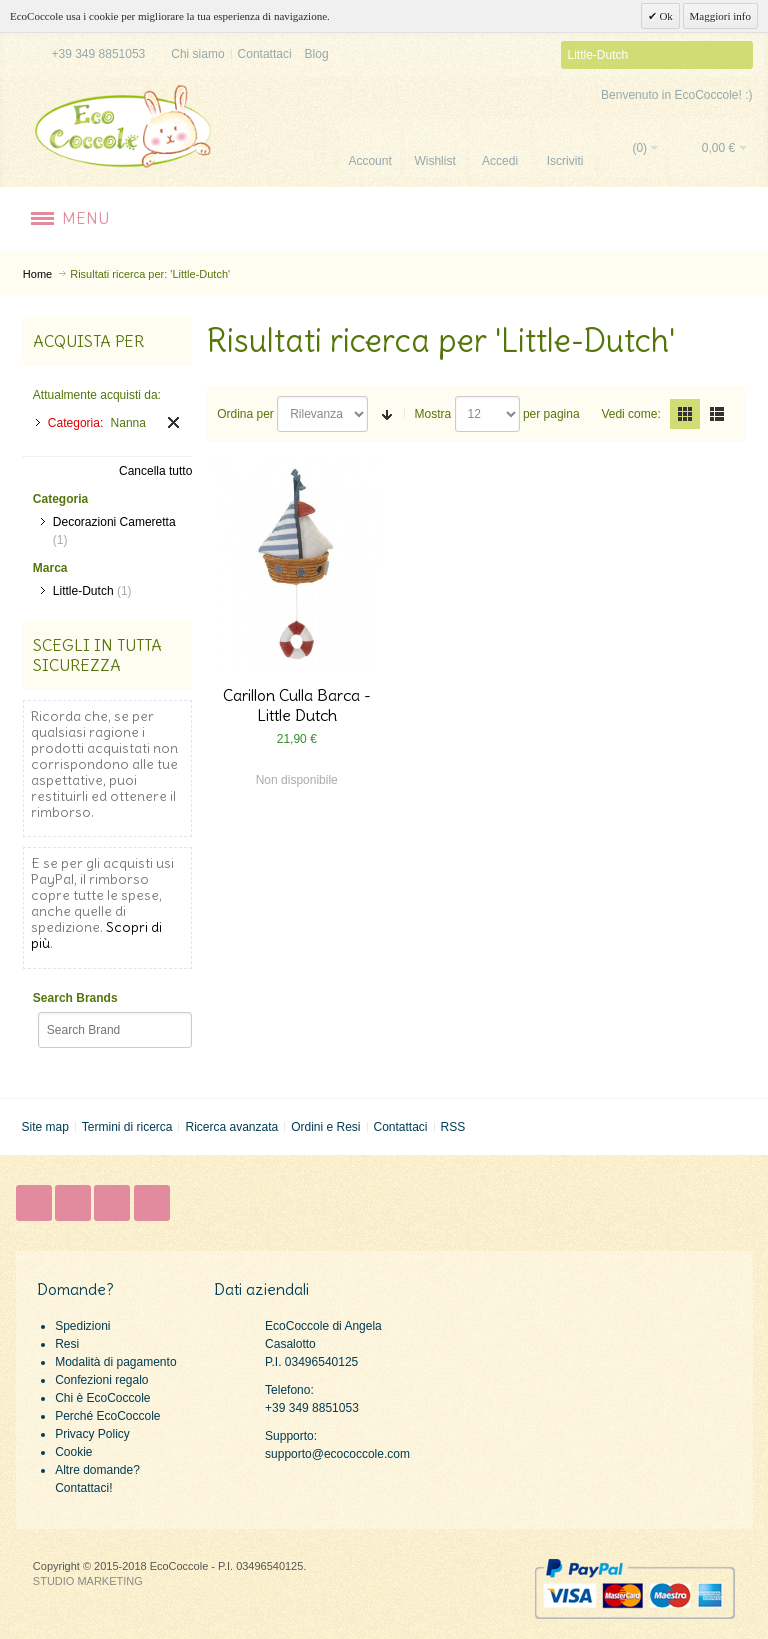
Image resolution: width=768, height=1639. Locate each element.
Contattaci (265, 54)
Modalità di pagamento (115, 1362)
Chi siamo (197, 54)
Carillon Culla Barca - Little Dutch (297, 705)
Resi (67, 1344)
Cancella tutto (155, 471)
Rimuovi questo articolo (173, 422)
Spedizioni (82, 1326)
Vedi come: (630, 414)
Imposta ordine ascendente (387, 414)
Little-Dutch (83, 591)
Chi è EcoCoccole (102, 1398)
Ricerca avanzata (231, 1127)
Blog (317, 54)
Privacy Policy (92, 1434)
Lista (717, 414)
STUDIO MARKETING (88, 1581)
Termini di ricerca (127, 1127)
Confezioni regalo (101, 1380)
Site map (44, 1127)
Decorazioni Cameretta (114, 522)
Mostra (433, 414)
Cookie (73, 1452)
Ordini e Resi (325, 1127)
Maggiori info (720, 16)
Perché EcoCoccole (107, 1416)
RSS (452, 1127)
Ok (665, 16)
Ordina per (245, 414)
